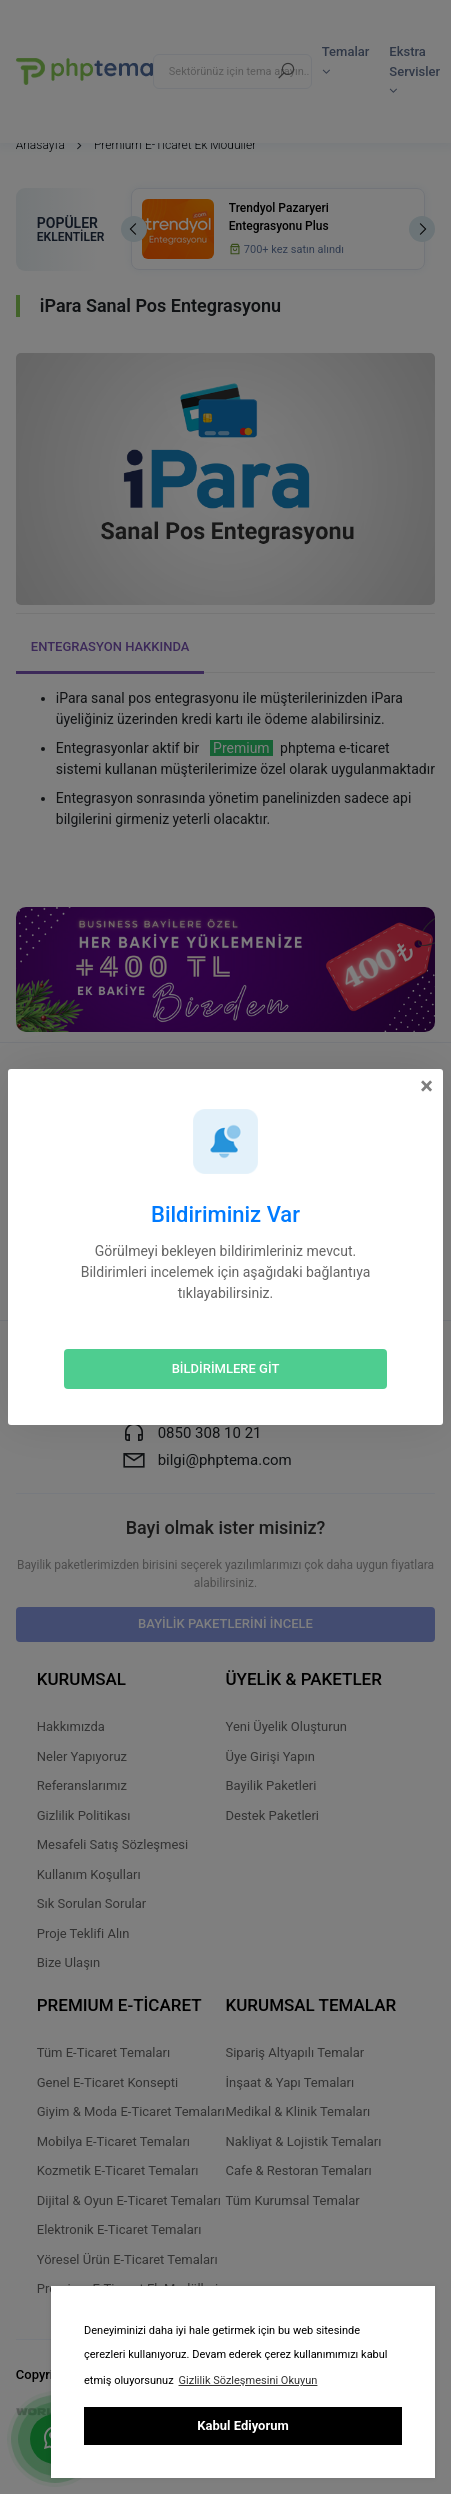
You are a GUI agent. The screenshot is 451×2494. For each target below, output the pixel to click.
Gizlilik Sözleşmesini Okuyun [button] (248, 2380)
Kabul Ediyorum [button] (243, 2425)
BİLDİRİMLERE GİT (226, 1368)
